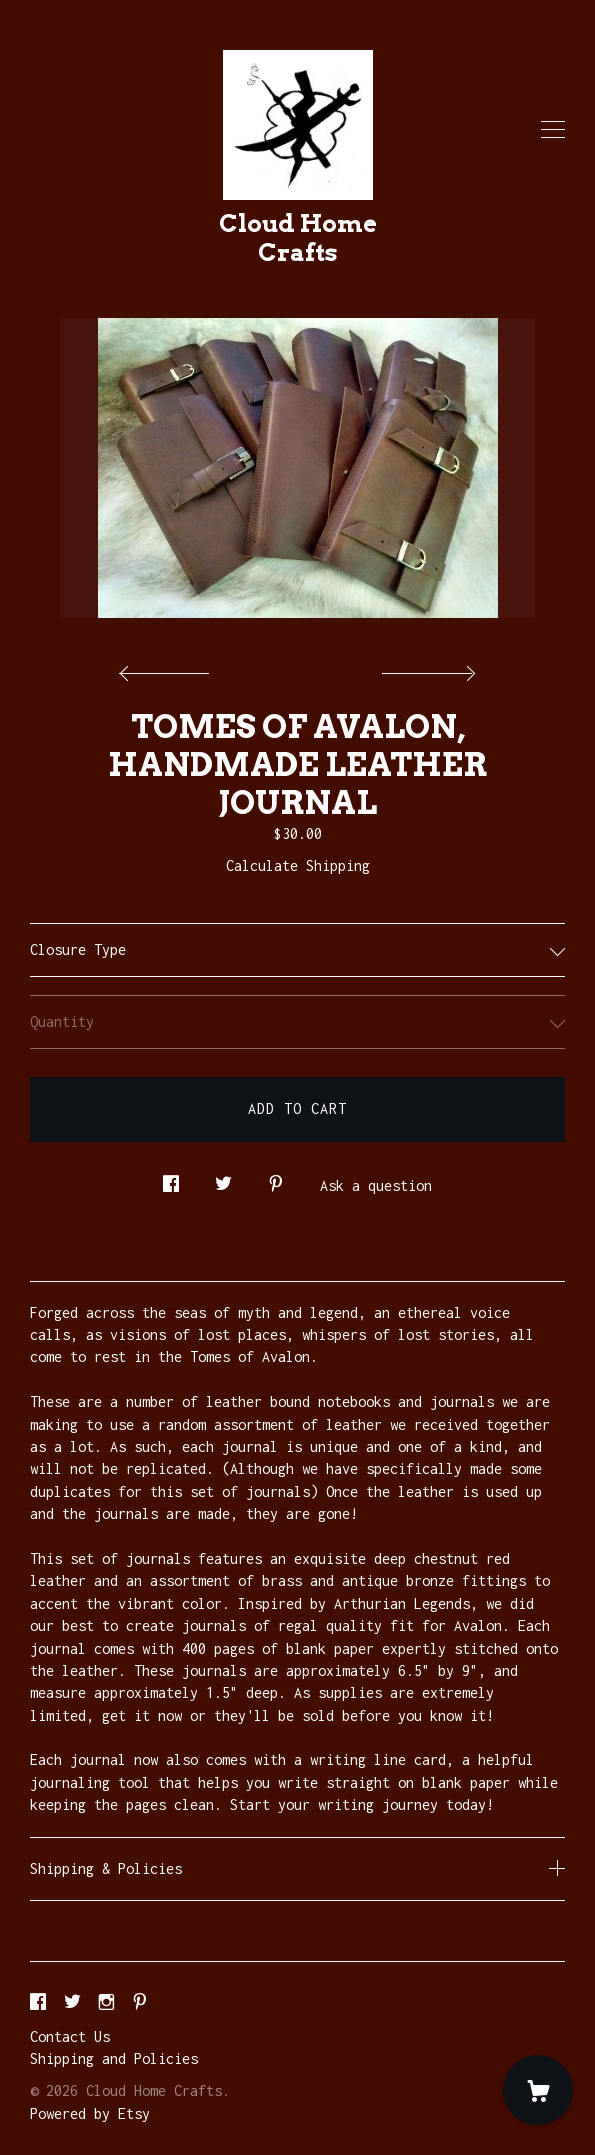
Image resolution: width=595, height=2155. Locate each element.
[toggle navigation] (553, 130)
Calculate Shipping (298, 865)
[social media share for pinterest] (276, 1178)
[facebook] (38, 2002)
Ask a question (376, 1185)
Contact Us (70, 2036)
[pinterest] (140, 2002)
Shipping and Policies (114, 2058)
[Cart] (538, 2090)
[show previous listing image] (169, 668)
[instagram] (106, 2002)
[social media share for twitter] (223, 1178)
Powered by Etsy (90, 2113)
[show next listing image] (426, 668)
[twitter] (72, 2002)
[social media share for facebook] (171, 1178)
